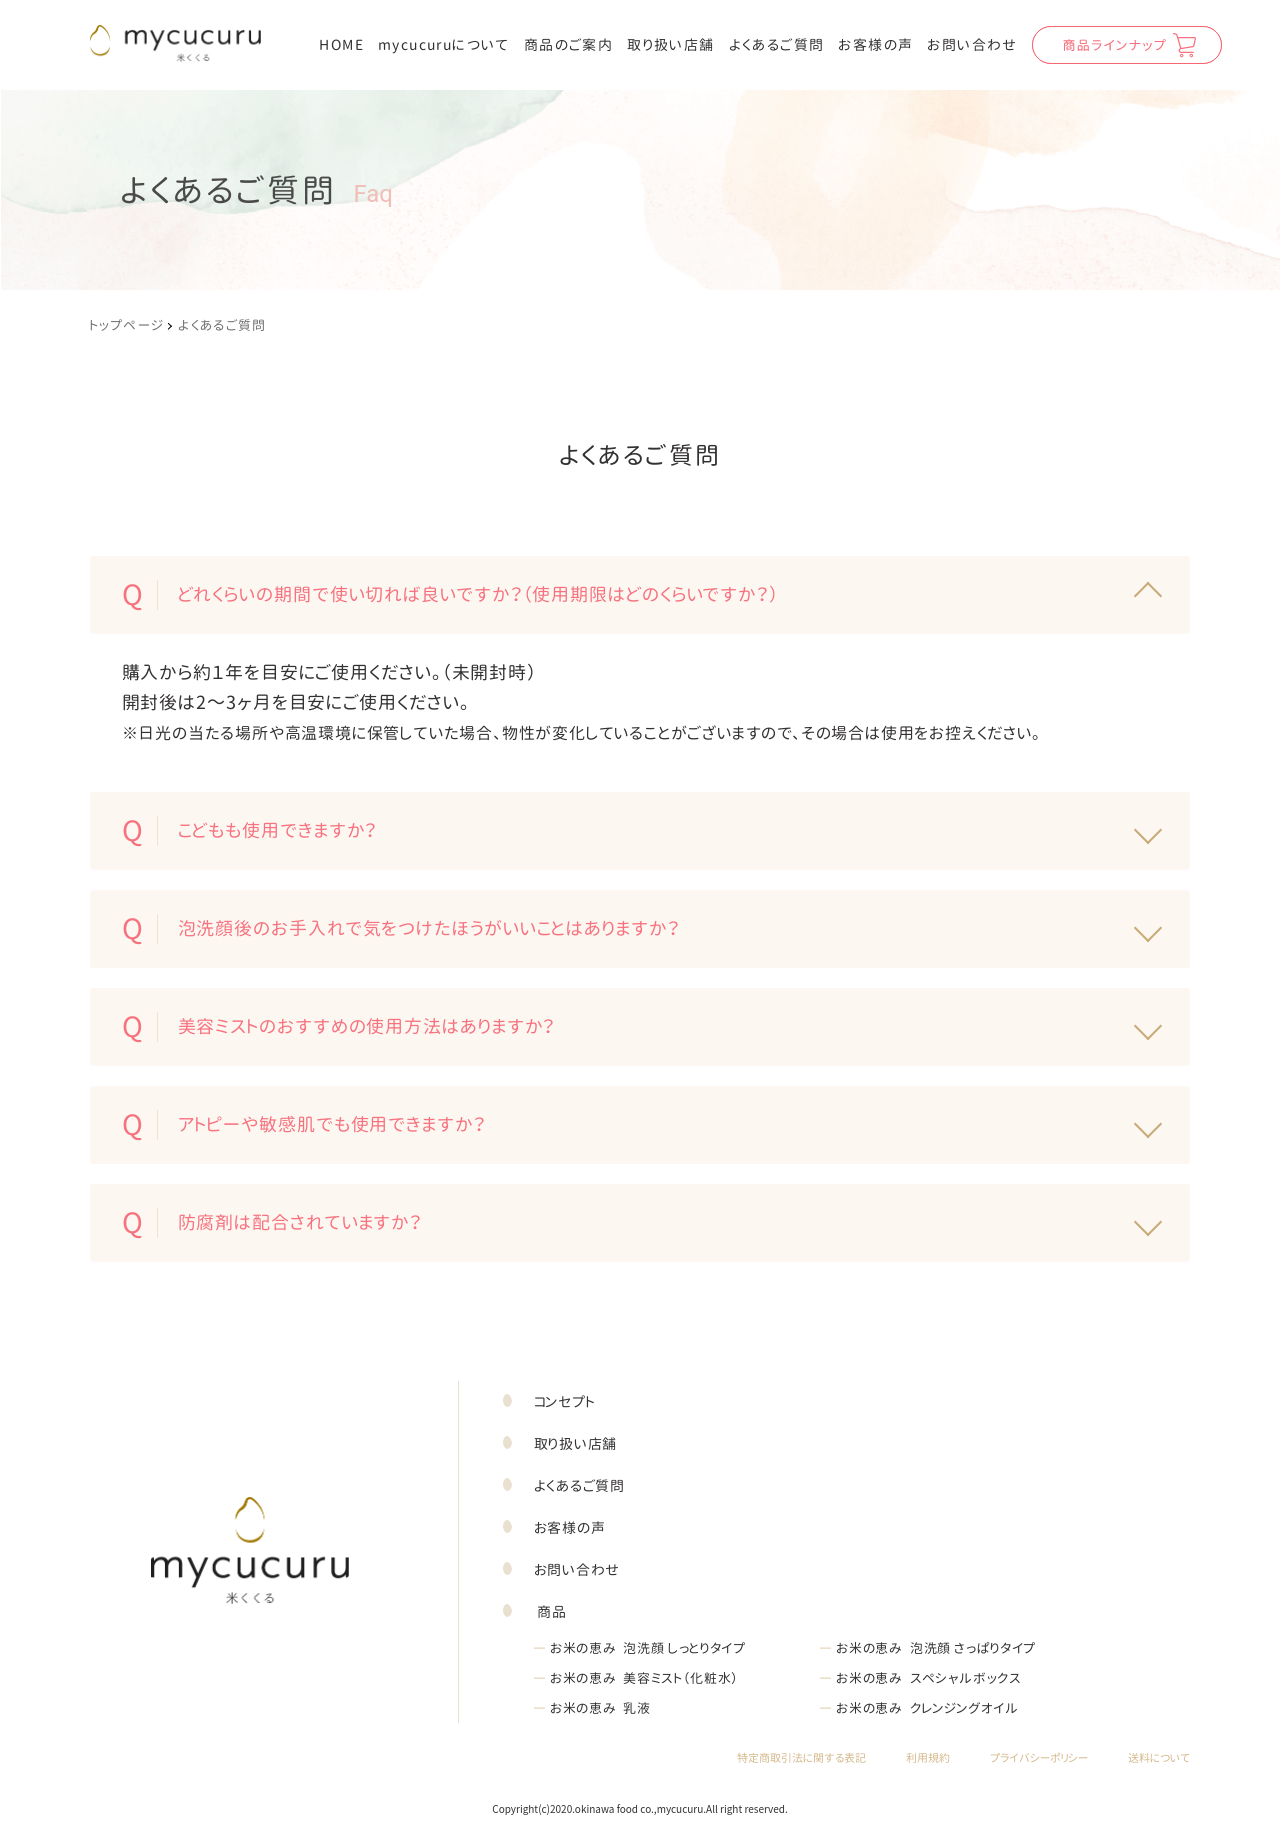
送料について (1159, 1758)
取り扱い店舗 (670, 44)
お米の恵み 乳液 (592, 1708)
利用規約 (928, 1758)
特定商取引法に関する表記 (801, 1758)
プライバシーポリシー (1039, 1758)
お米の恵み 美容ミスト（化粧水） (636, 1678)
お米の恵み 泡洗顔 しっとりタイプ (639, 1648)
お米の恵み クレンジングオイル (919, 1708)
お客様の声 (875, 44)
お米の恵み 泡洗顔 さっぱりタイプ (927, 1648)
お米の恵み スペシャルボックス (920, 1678)
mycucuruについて (444, 44)
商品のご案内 (568, 44)
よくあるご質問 (777, 44)
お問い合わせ (972, 44)
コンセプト (565, 1401)
